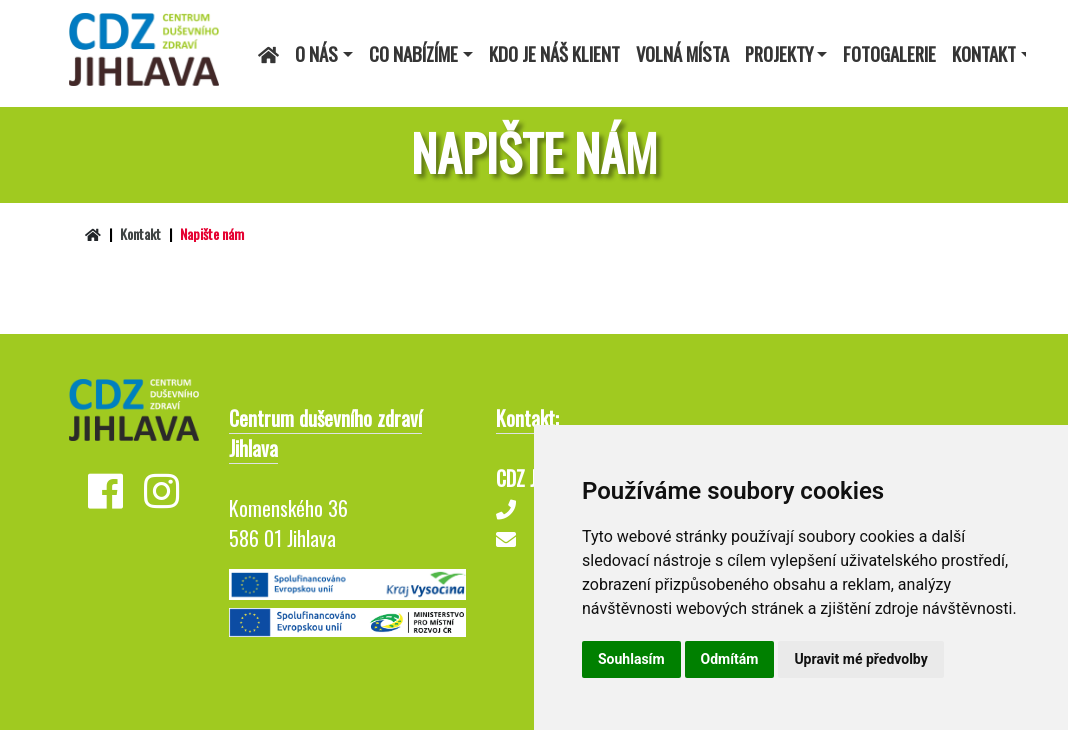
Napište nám (212, 233)
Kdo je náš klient (554, 53)
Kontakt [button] (984, 53)
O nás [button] (316, 53)
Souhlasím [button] (631, 659)
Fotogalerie (889, 53)
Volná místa (682, 53)
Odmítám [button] (730, 659)
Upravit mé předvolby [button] (860, 659)
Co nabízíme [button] (413, 53)
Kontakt (140, 233)
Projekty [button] (779, 53)
